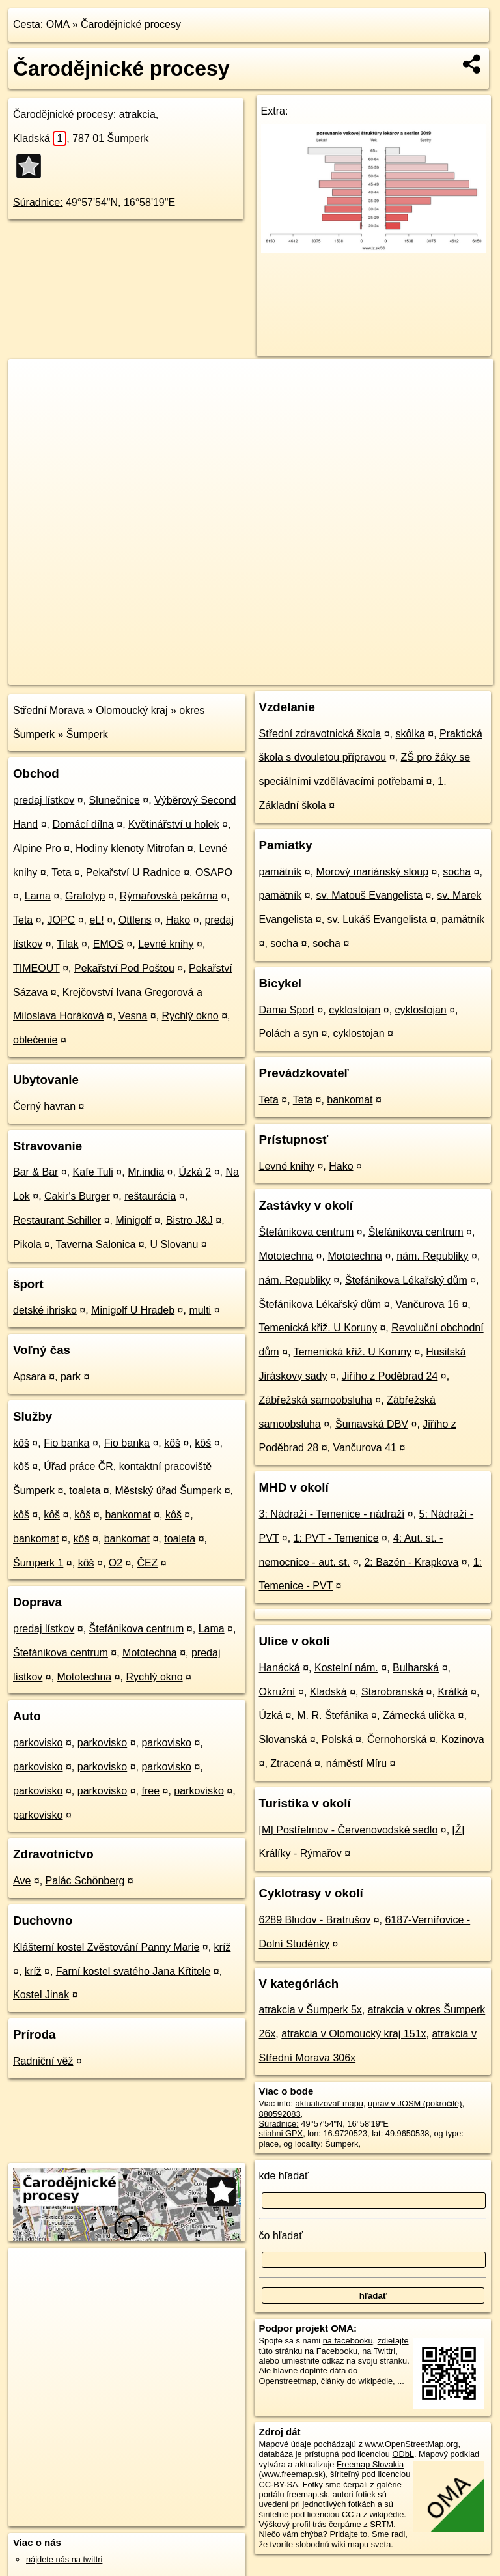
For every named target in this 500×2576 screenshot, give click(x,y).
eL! (96, 920)
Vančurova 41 (364, 1447)
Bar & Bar (35, 1172)
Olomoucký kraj (131, 710)
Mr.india (146, 1172)
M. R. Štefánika (332, 1715)
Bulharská (416, 1667)
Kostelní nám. (346, 1667)
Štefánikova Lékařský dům (406, 1280)
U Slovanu (174, 1244)
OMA (58, 24)
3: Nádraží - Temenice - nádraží (332, 1514)
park (71, 1376)
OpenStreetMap (272, 674)
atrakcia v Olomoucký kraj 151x (353, 2033)
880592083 (280, 2114)
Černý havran (44, 1106)
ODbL (402, 2454)
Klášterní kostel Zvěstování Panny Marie (106, 1947)
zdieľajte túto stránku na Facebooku (334, 2345)
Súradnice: (38, 202)
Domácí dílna (83, 824)
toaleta (84, 1490)
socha (457, 871)
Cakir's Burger (77, 1196)
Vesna (132, 1015)
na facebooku (348, 2340)
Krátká (452, 1691)
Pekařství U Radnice (133, 872)
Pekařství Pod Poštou (124, 968)
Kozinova (462, 1739)
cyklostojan (354, 1009)
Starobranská (392, 1691)
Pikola (27, 1244)
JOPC (62, 920)
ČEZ (147, 1562)
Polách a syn (289, 1033)
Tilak (67, 944)
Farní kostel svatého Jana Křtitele (133, 1971)
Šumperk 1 (38, 1562)
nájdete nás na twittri (64, 2559)
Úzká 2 (194, 1172)
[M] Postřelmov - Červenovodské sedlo (348, 1829)
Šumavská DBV (371, 1424)
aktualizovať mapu (329, 2103)
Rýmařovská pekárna (169, 895)
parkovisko (37, 1742)
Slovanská (283, 1739)
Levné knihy (165, 944)
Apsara (29, 1376)
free (150, 1790)
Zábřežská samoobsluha (315, 1400)
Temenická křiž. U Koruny (318, 1327)
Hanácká (279, 1667)
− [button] (31, 401)
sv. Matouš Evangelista (369, 895)
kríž (222, 1947)
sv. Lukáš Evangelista (377, 919)
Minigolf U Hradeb (132, 1310)
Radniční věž (43, 2061)
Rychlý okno (190, 1015)
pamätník (280, 871)
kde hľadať (284, 2175)
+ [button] (31, 381)
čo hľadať (281, 2235)
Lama (38, 895)
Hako (178, 920)
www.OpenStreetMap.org (411, 2444)
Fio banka (66, 1443)
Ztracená (290, 1763)
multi (200, 1310)
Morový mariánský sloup (372, 871)
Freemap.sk (340, 674)
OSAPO (213, 872)
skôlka (409, 733)
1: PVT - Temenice (336, 1538)
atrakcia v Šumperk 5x (310, 2009)
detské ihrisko (45, 1310)
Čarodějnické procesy (131, 24)
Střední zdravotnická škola (320, 733)
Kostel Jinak (41, 1994)
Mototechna (149, 1652)
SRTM (381, 2524)
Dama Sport (286, 1009)
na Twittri (378, 2351)
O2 (115, 1562)
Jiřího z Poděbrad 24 (390, 1375)
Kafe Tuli (93, 1172)
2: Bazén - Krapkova (411, 1562)
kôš (21, 1443)
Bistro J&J (189, 1220)
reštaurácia (150, 1196)
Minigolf (133, 1220)
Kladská (39, 138)
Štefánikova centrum (136, 1628)
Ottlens (135, 920)
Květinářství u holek (173, 824)
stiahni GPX (281, 2133)
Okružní (277, 1691)
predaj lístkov (43, 800)
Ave (22, 1880)
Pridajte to (348, 2534)
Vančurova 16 (427, 1304)
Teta (61, 872)
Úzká (271, 1715)
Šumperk (87, 734)
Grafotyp (85, 895)
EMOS (108, 944)
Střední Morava (48, 710)
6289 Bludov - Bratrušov (315, 1919)
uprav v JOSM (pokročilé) (415, 2103)
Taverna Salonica (96, 1244)
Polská (337, 1739)
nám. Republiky (432, 1256)
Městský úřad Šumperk (168, 1490)
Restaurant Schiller (57, 1220)
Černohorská (397, 1739)
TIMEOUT (36, 968)
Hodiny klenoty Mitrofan (130, 848)
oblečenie (35, 1039)
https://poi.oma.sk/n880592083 (437, 674)
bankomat (127, 1514)
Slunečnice (114, 800)
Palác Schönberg (85, 1880)
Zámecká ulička (419, 1715)
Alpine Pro (37, 848)
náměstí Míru (356, 1763)
